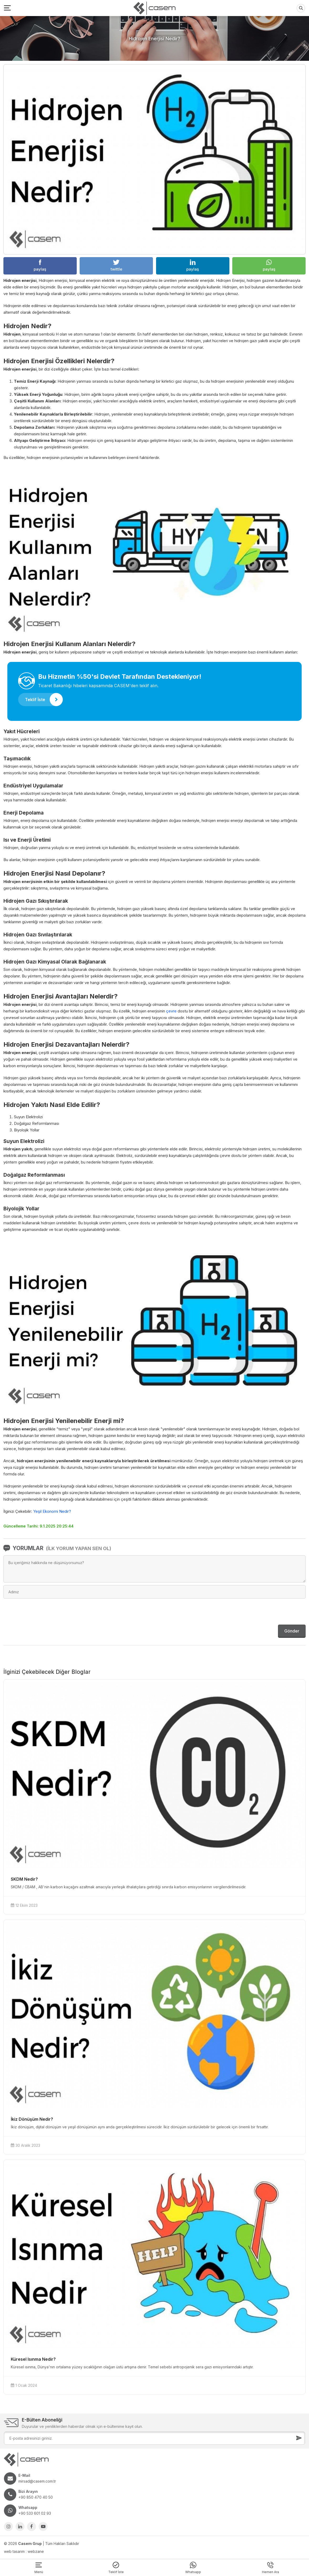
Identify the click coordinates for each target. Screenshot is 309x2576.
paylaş (40, 265)
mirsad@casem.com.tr (37, 2481)
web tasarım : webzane (24, 2551)
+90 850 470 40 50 (35, 2497)
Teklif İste (44, 699)
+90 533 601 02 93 (34, 2513)
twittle (116, 265)
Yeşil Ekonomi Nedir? (52, 1511)
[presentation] (266, 1612)
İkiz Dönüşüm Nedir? (32, 2119)
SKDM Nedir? (24, 1879)
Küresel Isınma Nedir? (33, 2359)
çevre (171, 1011)
